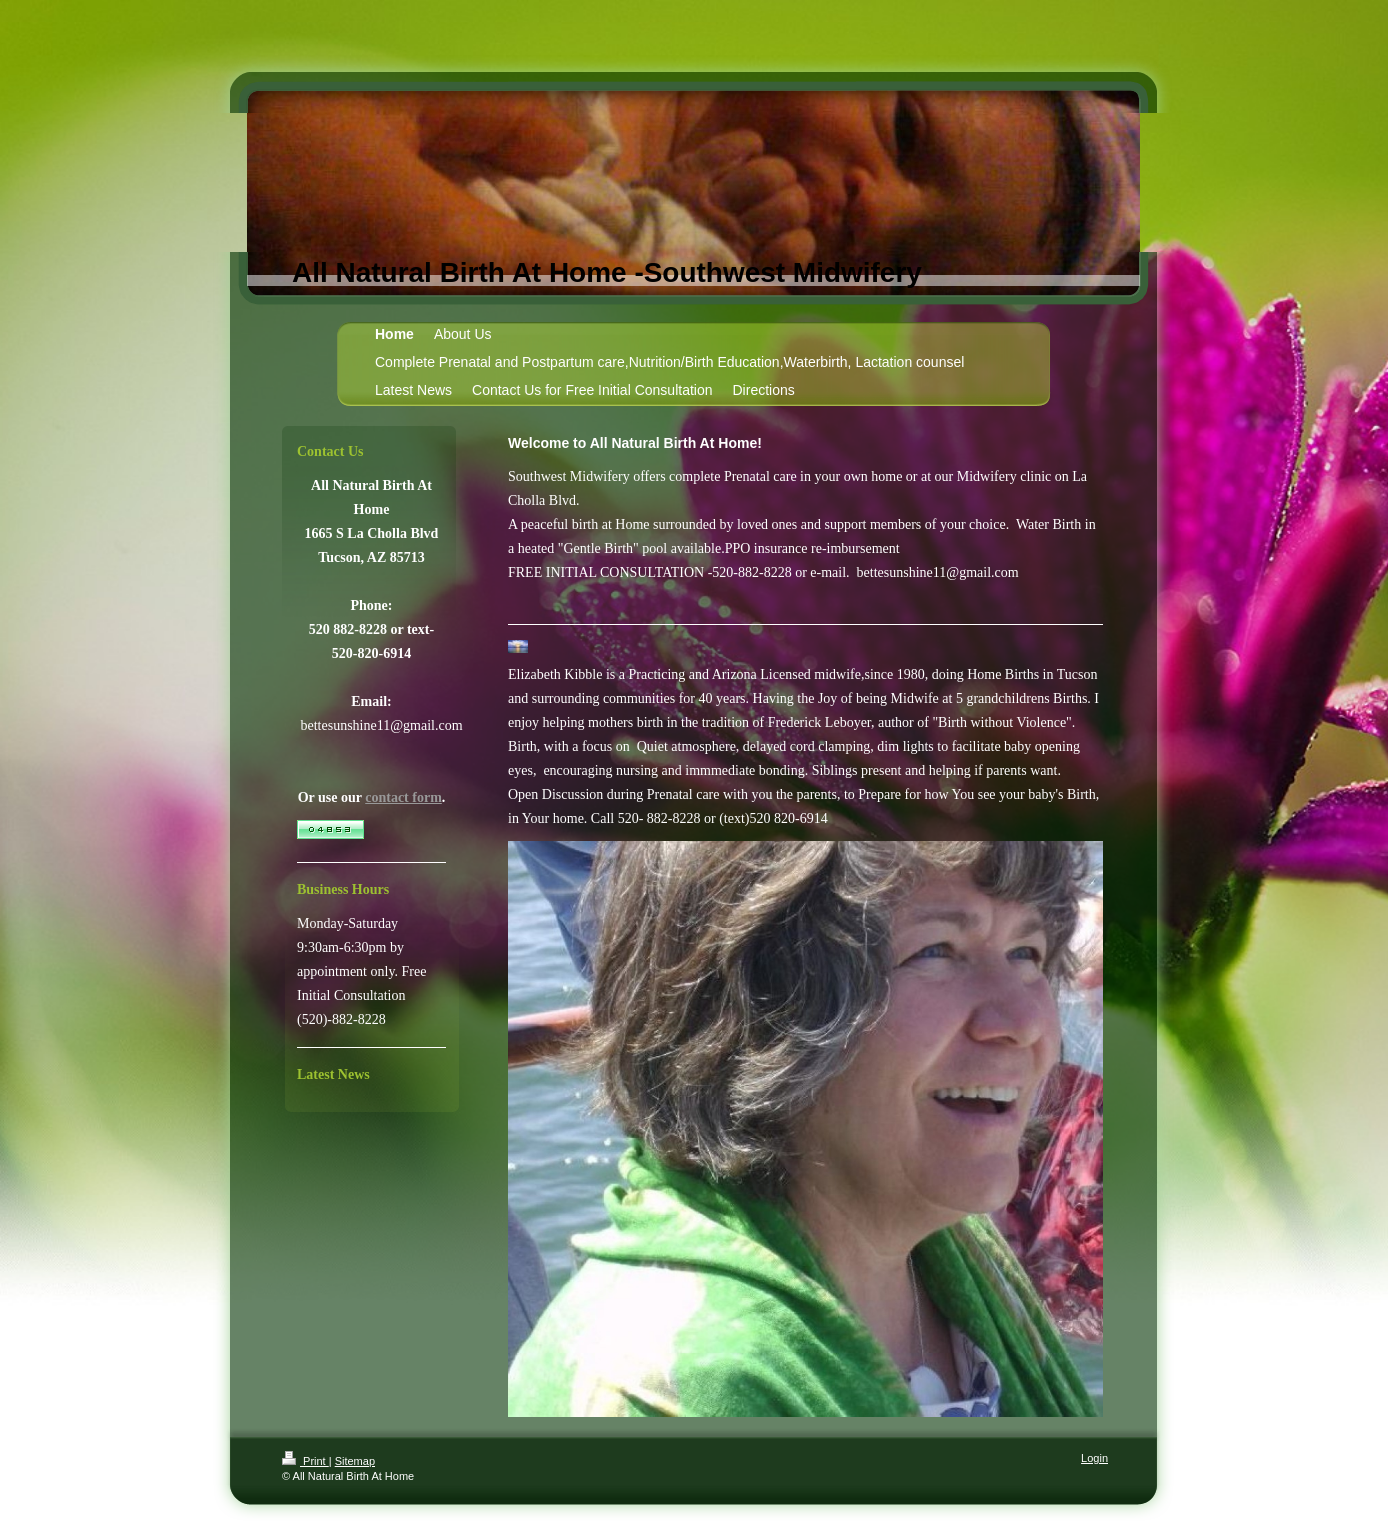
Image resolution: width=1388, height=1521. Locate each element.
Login (1094, 1458)
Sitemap (355, 1461)
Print (305, 1461)
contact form (403, 797)
